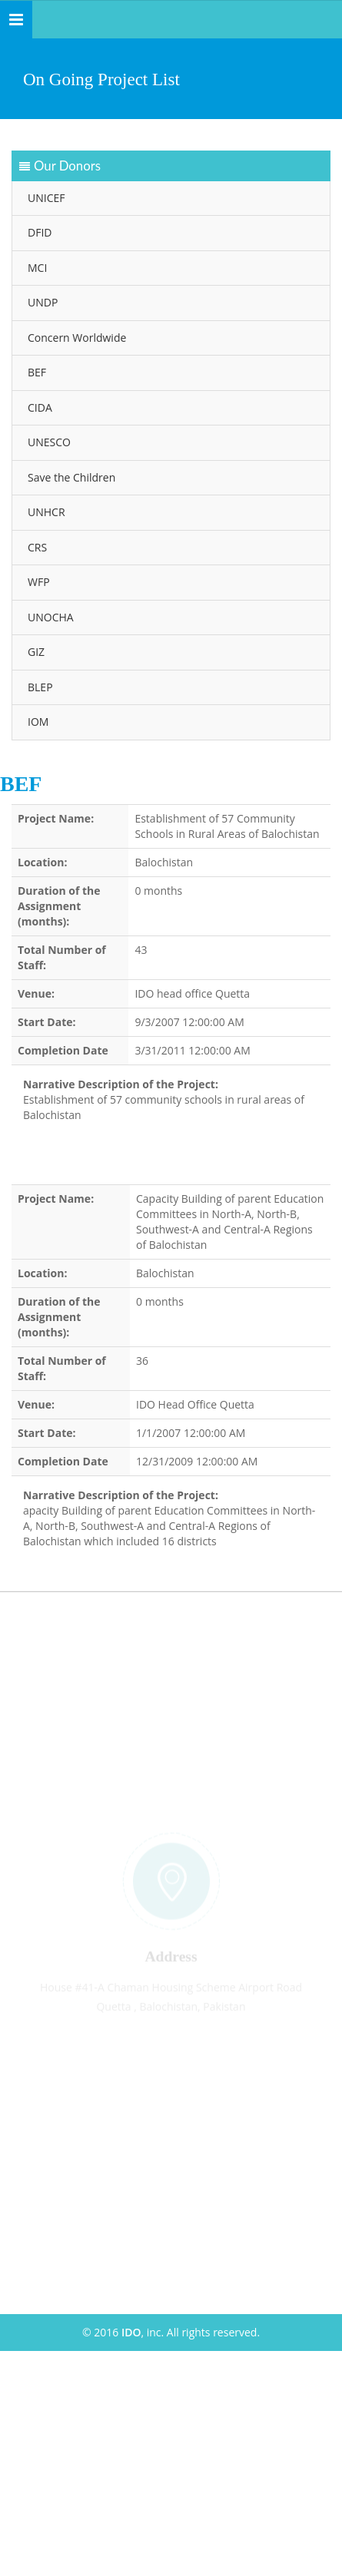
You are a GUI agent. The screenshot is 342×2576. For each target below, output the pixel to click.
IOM (36, 721)
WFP (37, 581)
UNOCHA (49, 617)
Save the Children (70, 477)
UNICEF (44, 197)
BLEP (38, 687)
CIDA (38, 407)
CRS (35, 547)
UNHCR (45, 512)
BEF (35, 372)
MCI (35, 267)
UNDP (41, 302)
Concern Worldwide (75, 337)
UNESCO (47, 442)
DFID (38, 232)
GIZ (34, 651)
